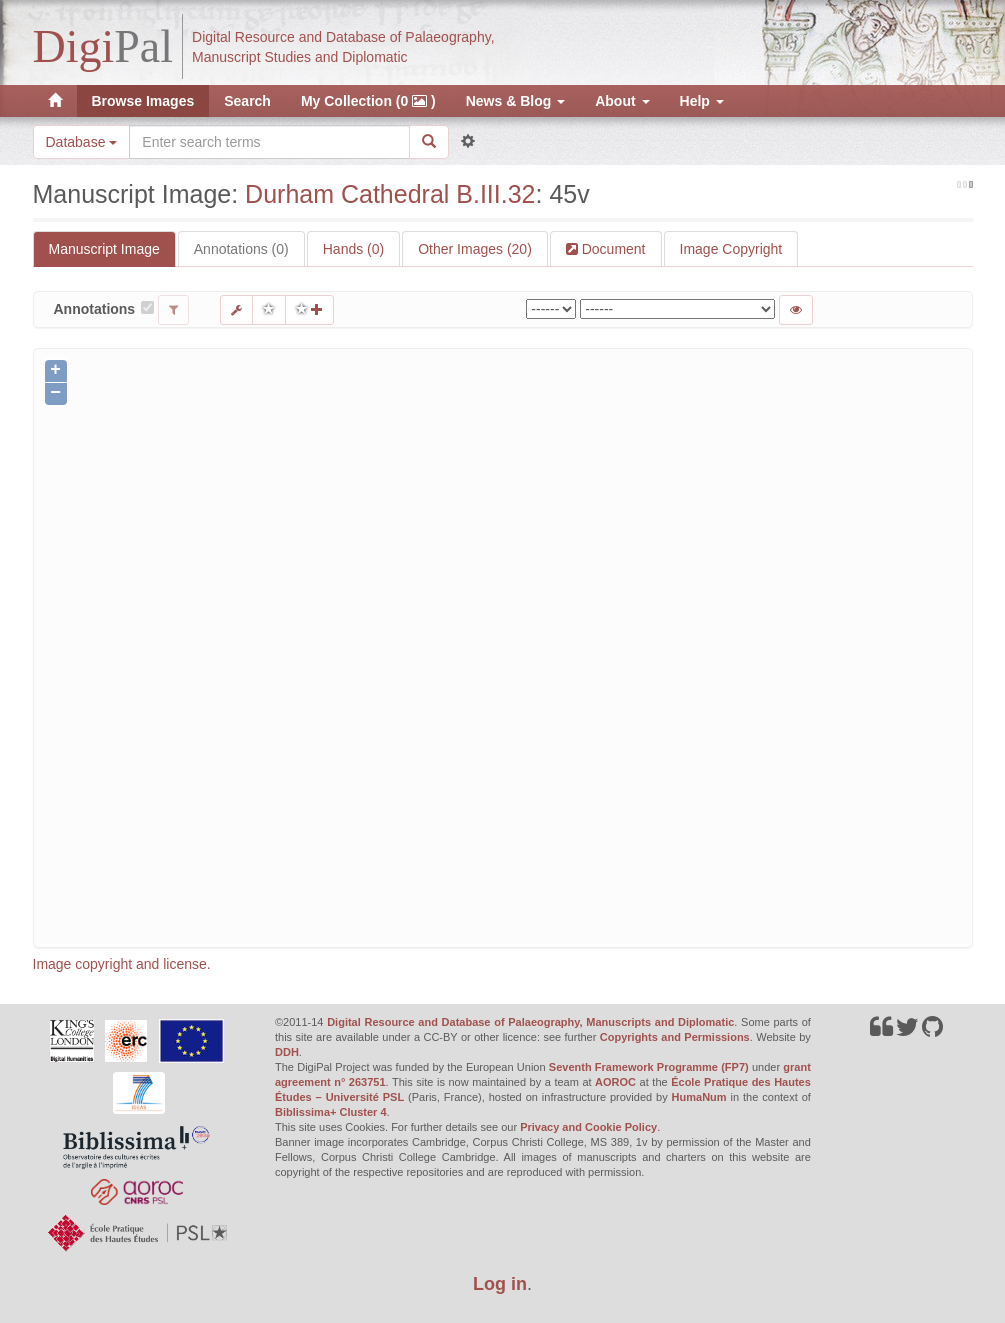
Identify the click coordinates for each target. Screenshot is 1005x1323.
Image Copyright (731, 249)
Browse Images (143, 101)
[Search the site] (269, 142)
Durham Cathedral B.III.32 (390, 194)
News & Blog (515, 101)
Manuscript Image (104, 249)
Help (702, 101)
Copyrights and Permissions (675, 1037)
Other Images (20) (475, 249)
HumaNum (699, 1097)
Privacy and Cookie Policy (588, 1127)
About (622, 101)
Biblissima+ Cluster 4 (331, 1112)
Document (612, 249)
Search (247, 101)
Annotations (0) (241, 249)
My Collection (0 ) (368, 101)
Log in (500, 1284)
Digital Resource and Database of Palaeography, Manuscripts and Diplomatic (530, 1022)
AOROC (615, 1082)
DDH (287, 1052)
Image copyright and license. (122, 964)
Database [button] (82, 142)
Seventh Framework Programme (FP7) (649, 1067)
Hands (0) (353, 249)
